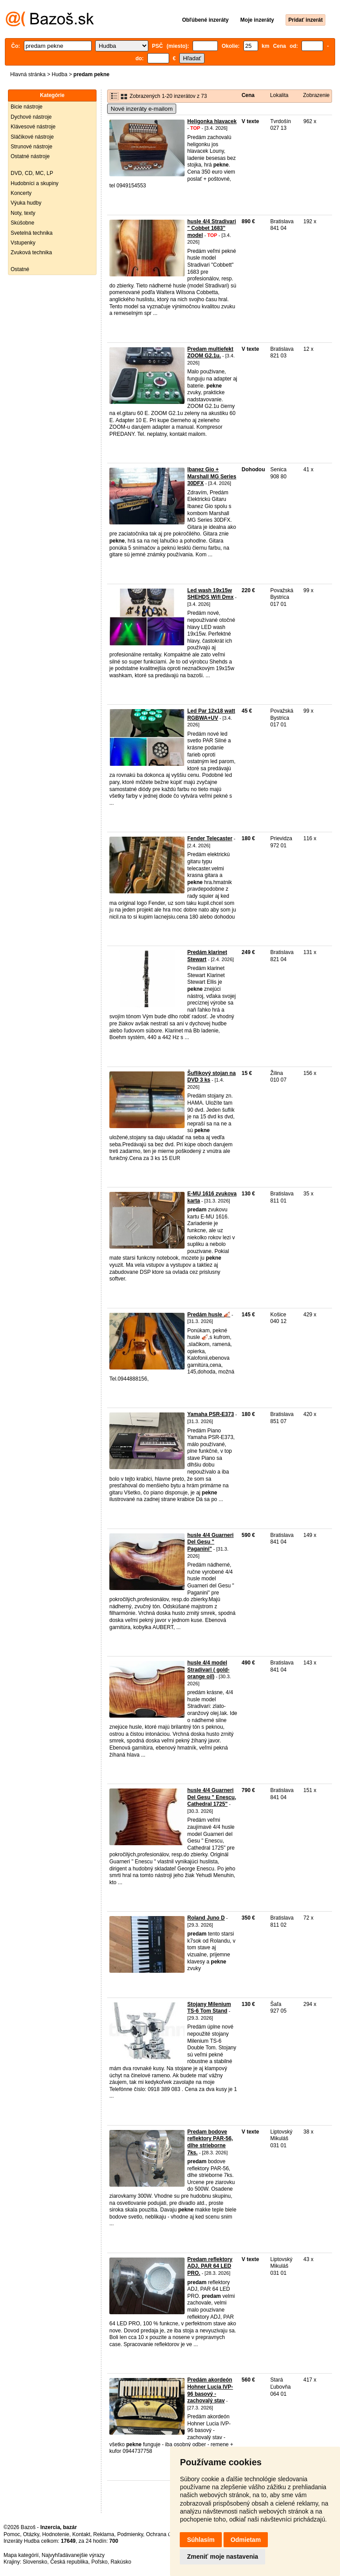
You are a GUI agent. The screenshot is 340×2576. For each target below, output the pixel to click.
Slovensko (35, 2562)
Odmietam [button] (246, 2539)
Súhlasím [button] (200, 2539)
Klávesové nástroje (33, 127)
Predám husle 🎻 (208, 1314)
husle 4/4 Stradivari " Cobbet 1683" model (211, 228)
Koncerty (21, 193)
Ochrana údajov (164, 2534)
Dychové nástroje (31, 117)
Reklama (103, 2534)
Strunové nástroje (31, 147)
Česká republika (69, 2562)
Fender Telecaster (209, 838)
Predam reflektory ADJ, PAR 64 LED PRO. (209, 2266)
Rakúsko (121, 2562)
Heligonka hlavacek (211, 121)
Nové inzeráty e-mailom (142, 108)
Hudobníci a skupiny (34, 183)
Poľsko (99, 2562)
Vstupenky (23, 243)
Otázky (31, 2534)
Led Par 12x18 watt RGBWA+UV (211, 714)
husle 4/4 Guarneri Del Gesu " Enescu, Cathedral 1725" (211, 1797)
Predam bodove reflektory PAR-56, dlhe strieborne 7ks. (210, 2142)
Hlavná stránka (28, 74)
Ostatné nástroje (30, 156)
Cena (248, 95)
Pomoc (12, 2534)
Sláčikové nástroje (32, 137)
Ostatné (20, 269)
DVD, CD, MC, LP (32, 173)
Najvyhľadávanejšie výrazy (73, 2555)
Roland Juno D (206, 1918)
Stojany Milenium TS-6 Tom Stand (209, 2007)
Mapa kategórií (21, 2555)
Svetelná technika (32, 233)
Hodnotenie (55, 2534)
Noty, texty (23, 213)
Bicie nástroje (26, 107)
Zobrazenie (316, 95)
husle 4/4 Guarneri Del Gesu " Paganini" (210, 1542)
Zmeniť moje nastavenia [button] (222, 2556)
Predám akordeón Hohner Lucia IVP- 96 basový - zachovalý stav (210, 2390)
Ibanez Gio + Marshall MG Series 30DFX (211, 476)
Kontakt (81, 2534)
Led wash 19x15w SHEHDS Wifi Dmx (210, 594)
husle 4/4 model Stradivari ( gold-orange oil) (208, 1670)
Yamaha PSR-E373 (210, 1414)
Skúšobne (22, 223)
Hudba (59, 74)
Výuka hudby (26, 203)
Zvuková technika (31, 252)
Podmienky (130, 2534)
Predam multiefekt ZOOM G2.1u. (210, 352)
